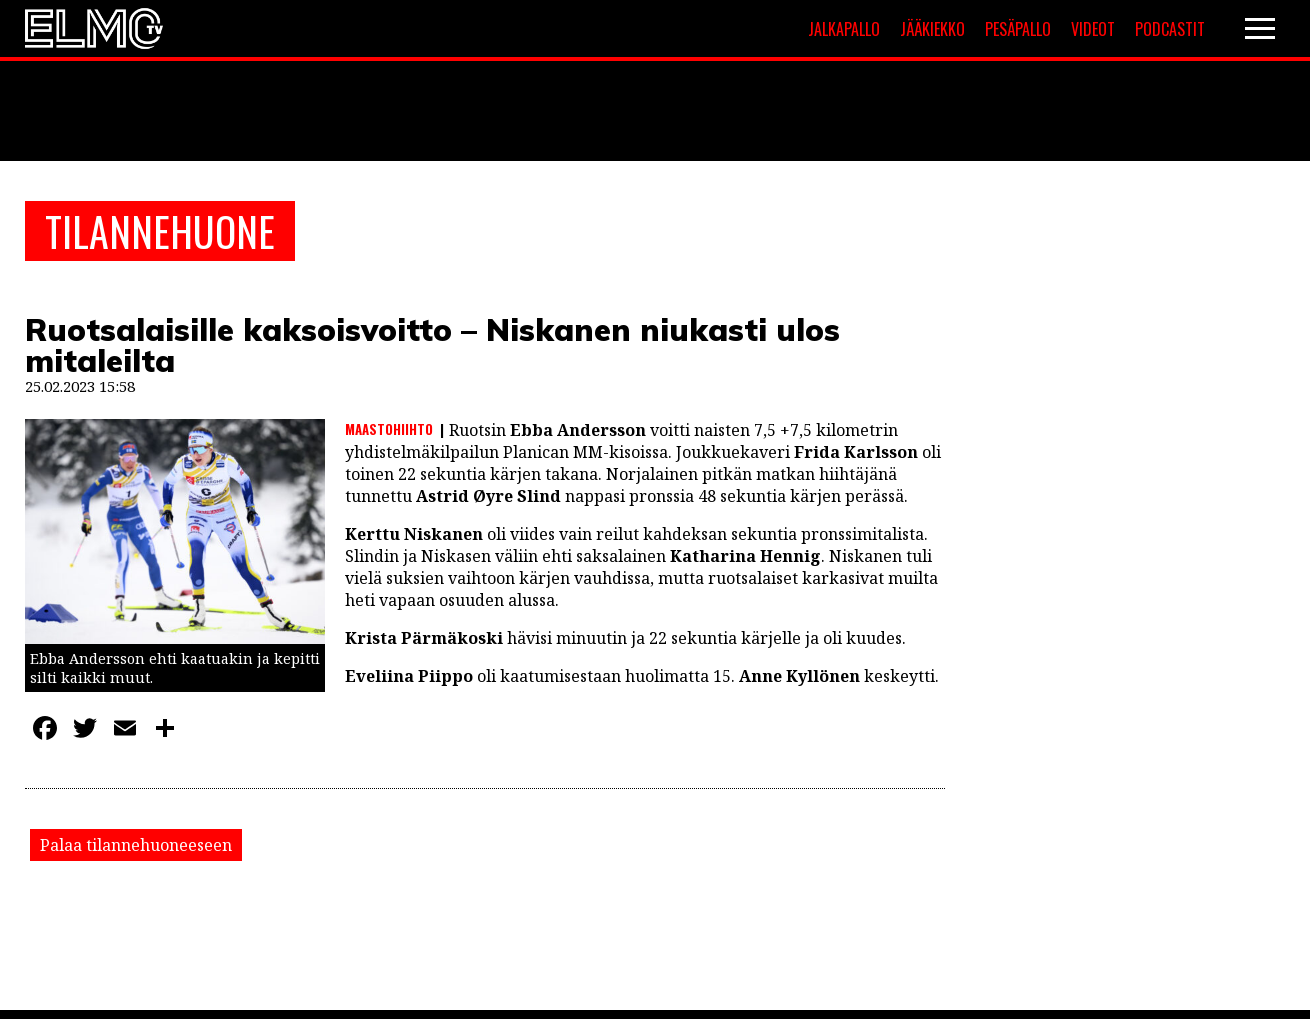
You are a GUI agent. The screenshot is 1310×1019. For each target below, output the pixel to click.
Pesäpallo (1018, 29)
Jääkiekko (932, 29)
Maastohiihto (389, 429)
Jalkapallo (844, 29)
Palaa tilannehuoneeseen (136, 845)
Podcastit (1170, 29)
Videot (1093, 29)
